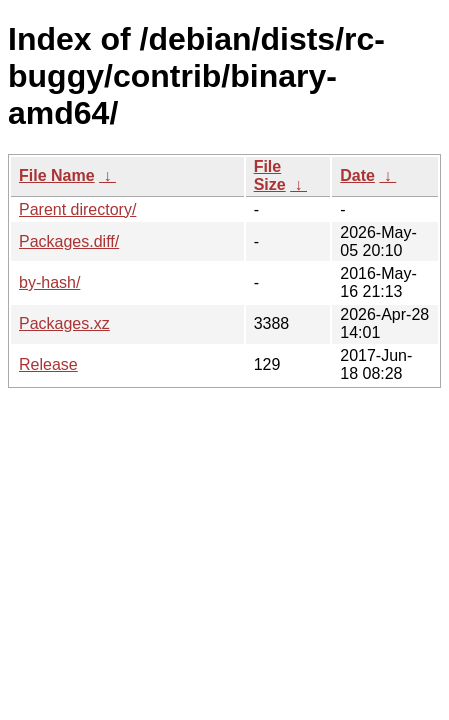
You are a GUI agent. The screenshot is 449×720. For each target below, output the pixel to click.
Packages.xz (64, 323)
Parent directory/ (77, 209)
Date (357, 175)
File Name (57, 175)
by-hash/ (49, 282)
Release (48, 364)
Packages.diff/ (69, 241)
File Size (270, 175)
